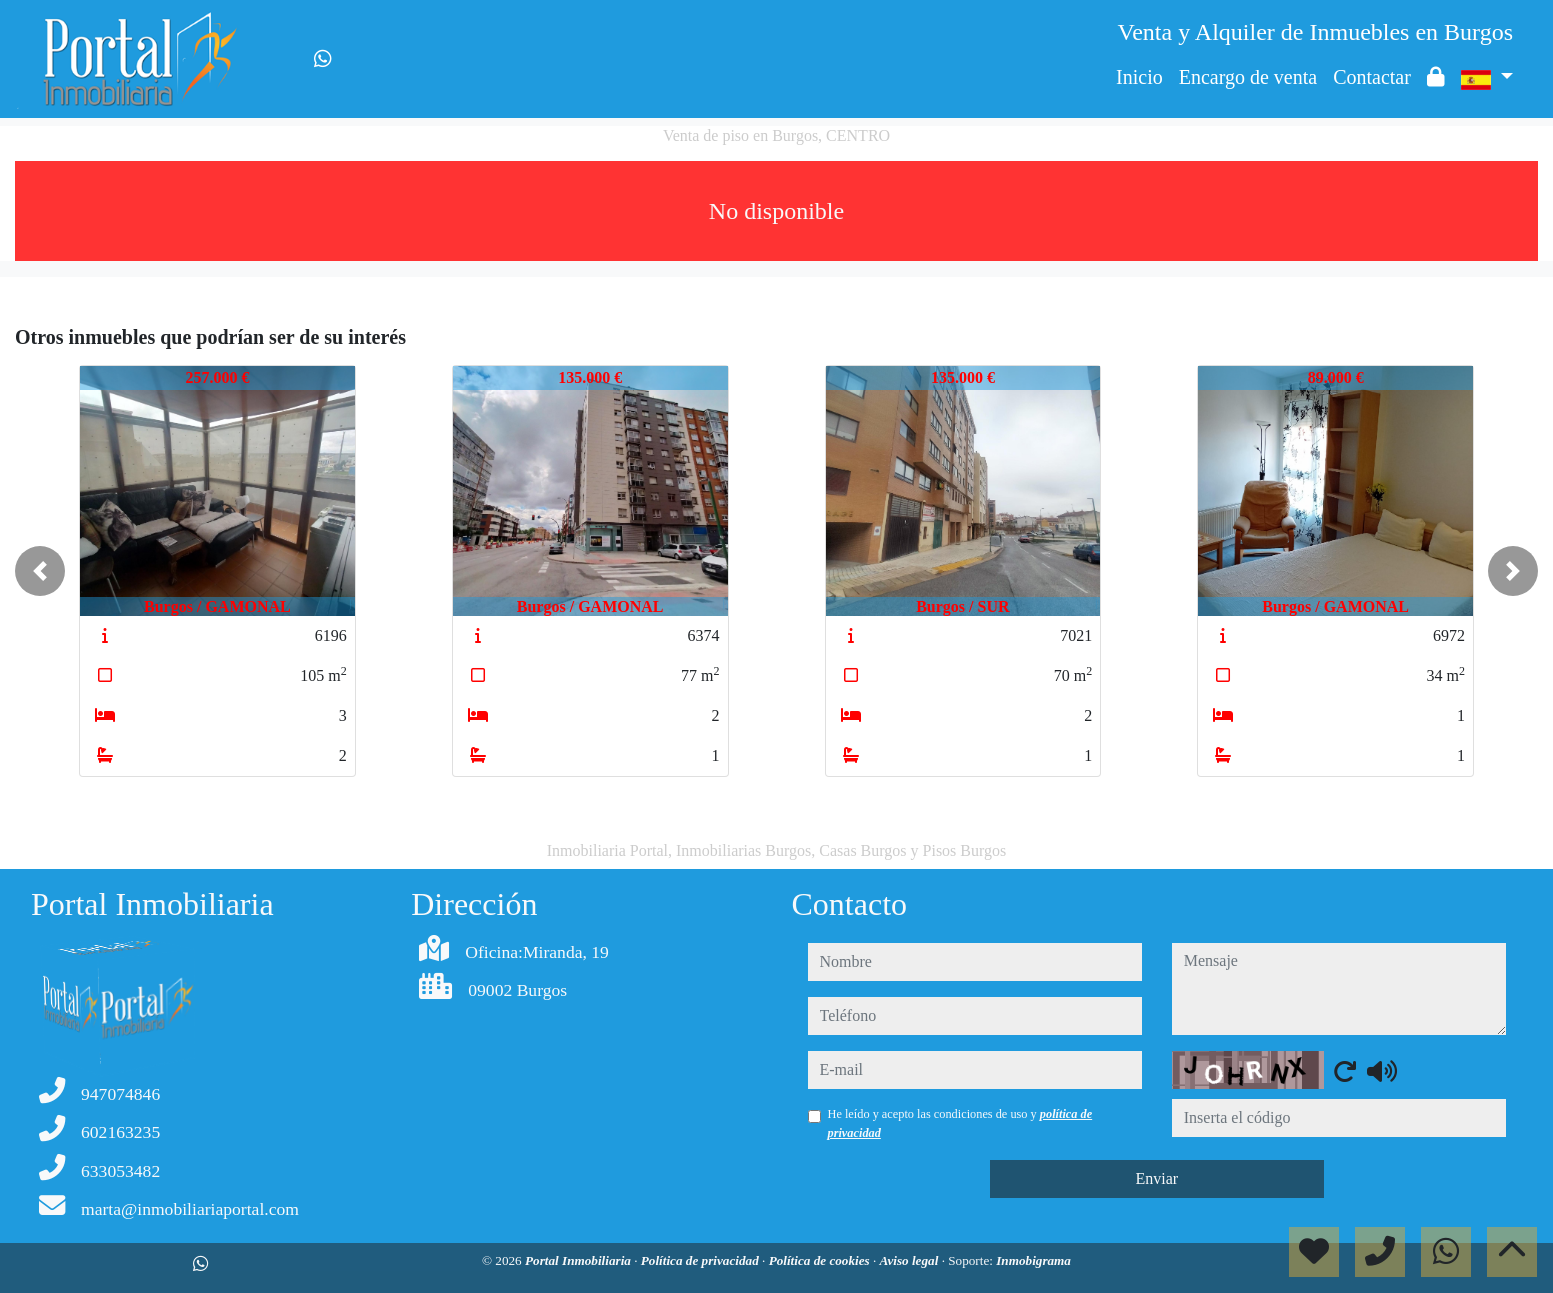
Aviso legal (911, 1260)
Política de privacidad (701, 1260)
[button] (40, 571)
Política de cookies (821, 1260)
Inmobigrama (1033, 1260)
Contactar (1372, 77)
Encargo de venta (1248, 77)
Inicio (1139, 77)
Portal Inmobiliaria (579, 1260)
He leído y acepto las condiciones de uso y (960, 1123)
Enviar (1156, 1178)
